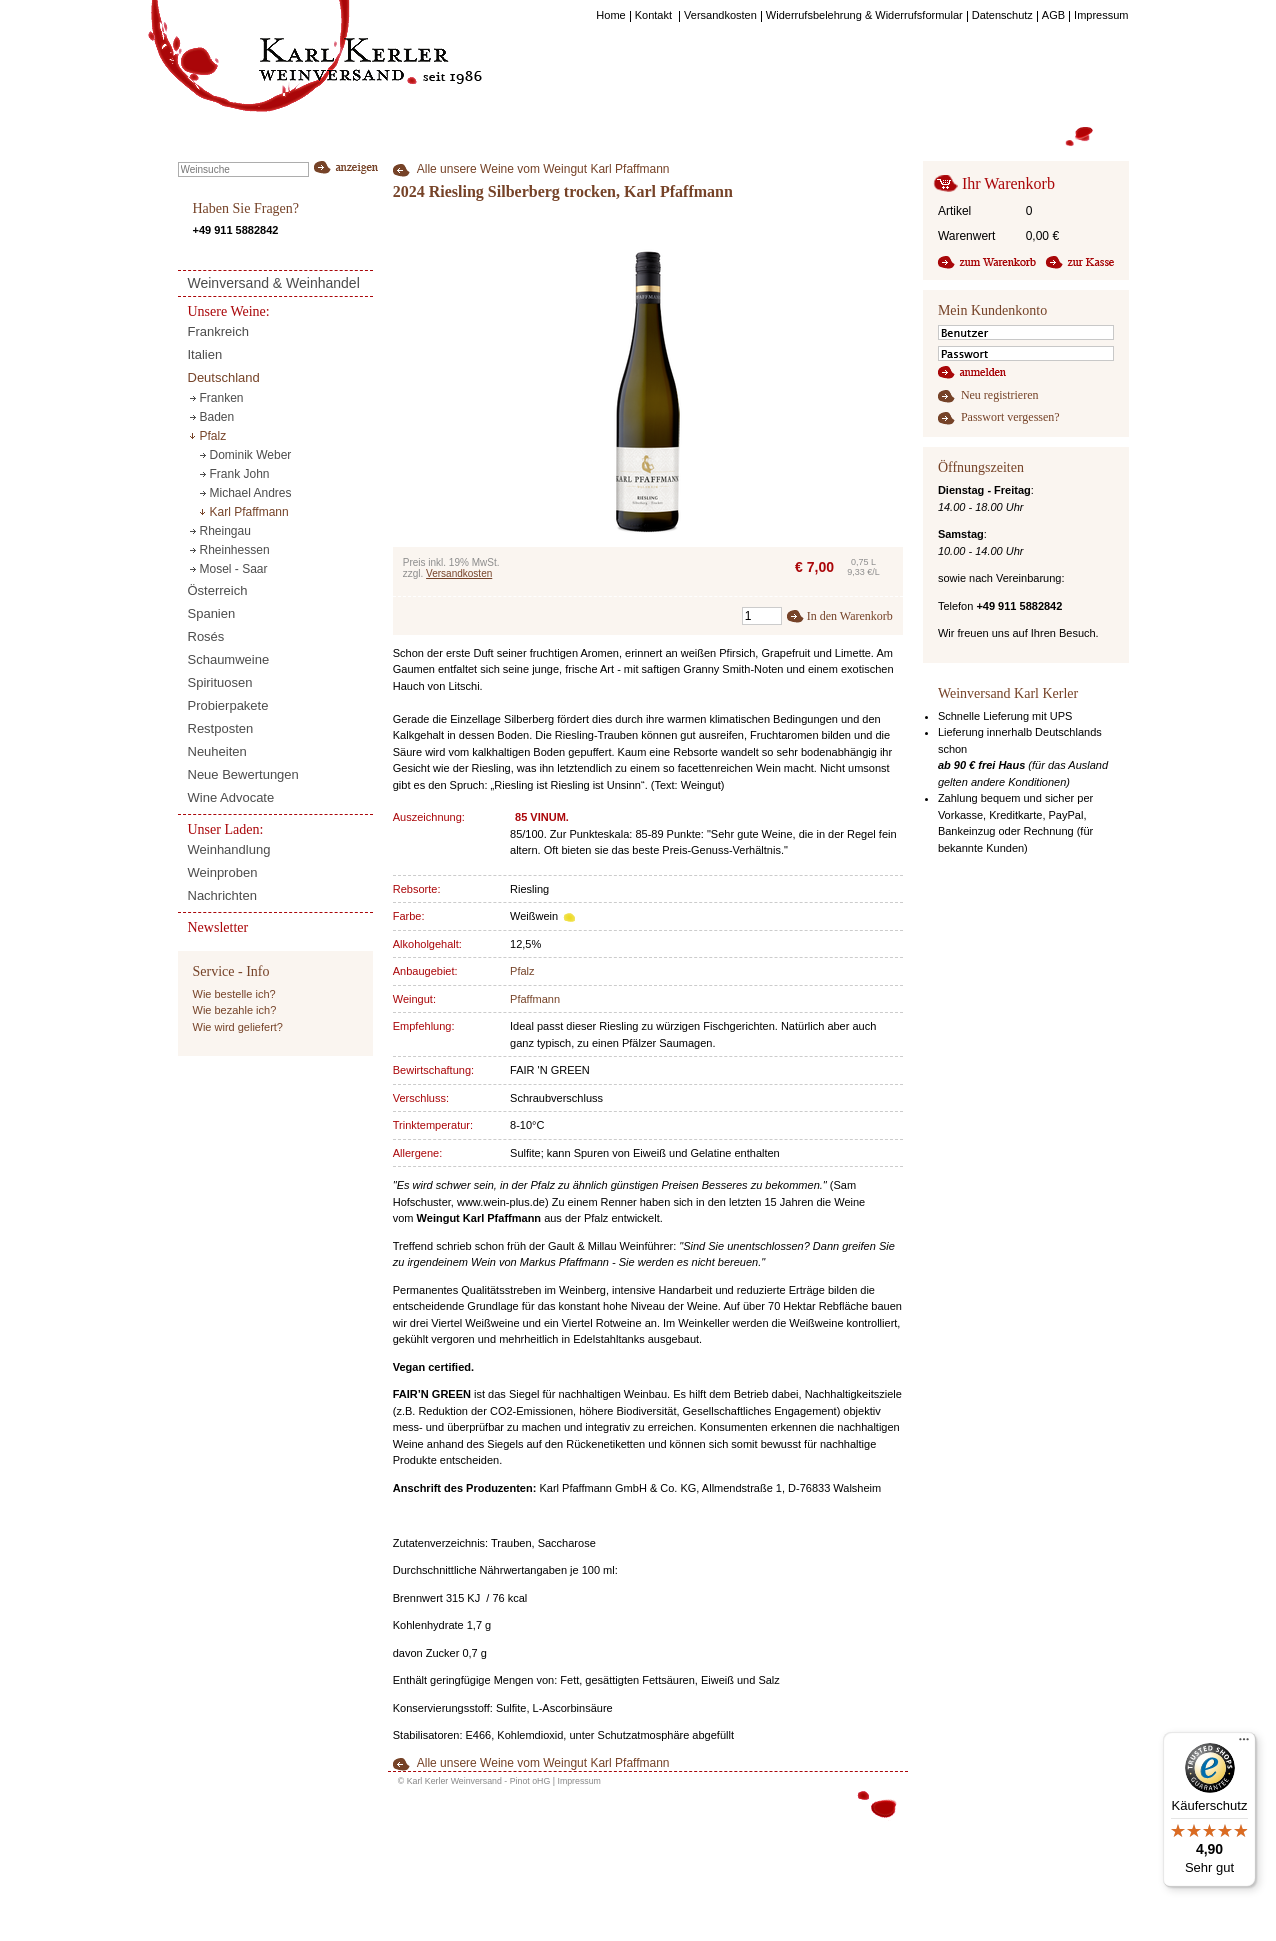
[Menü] (1244, 1744)
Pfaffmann (535, 999)
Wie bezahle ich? (235, 1010)
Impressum (579, 1781)
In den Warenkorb (850, 616)
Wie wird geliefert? (238, 1027)
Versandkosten (459, 573)
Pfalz (522, 971)
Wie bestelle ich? (234, 994)
